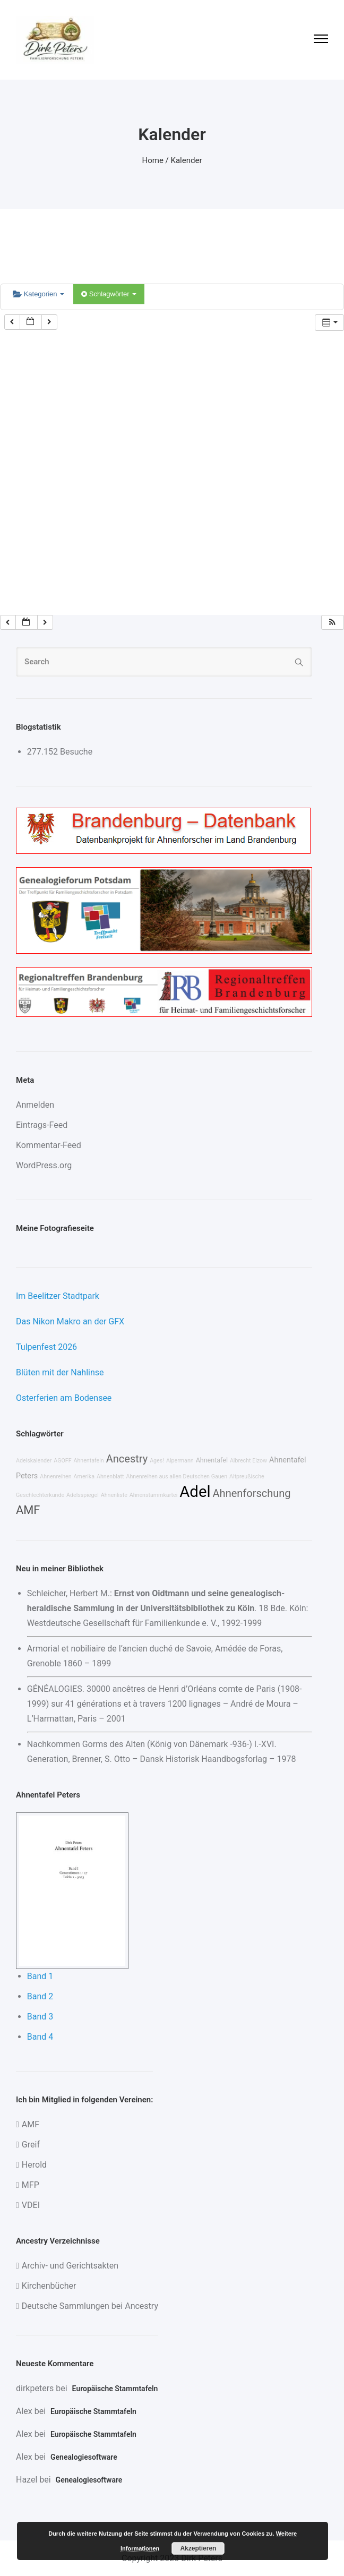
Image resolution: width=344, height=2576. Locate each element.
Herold (34, 2165)
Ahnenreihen (55, 1476)
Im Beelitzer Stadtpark (57, 1296)
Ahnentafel (212, 1460)
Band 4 (40, 2037)
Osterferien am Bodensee (63, 1398)
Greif (31, 2144)
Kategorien (38, 294)
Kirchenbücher (49, 2286)
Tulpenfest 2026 (46, 1347)
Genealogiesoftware (83, 2457)
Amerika (84, 1476)
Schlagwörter (108, 294)
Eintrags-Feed (41, 1125)
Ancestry (127, 1458)
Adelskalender (33, 1460)
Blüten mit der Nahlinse (60, 1372)
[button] (332, 622)
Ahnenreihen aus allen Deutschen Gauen (177, 1476)
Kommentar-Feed (48, 1145)
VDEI (31, 2205)
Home (153, 160)
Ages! (157, 1460)
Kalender (186, 160)
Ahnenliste (114, 1495)
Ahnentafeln (89, 1460)
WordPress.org (44, 1165)
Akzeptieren (198, 2548)
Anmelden (35, 1105)
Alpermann (180, 1460)
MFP (30, 2185)
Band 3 (40, 2017)
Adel (194, 1492)
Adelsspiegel (82, 1495)
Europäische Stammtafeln (115, 2388)
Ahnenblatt (110, 1476)
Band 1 (40, 1976)
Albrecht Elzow (248, 1460)
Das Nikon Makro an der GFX (70, 1321)
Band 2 (40, 1996)
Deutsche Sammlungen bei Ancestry (90, 2306)
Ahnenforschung (252, 1493)
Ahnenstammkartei (154, 1495)
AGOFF (62, 1460)
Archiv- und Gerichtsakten (70, 2266)
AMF (28, 1510)
